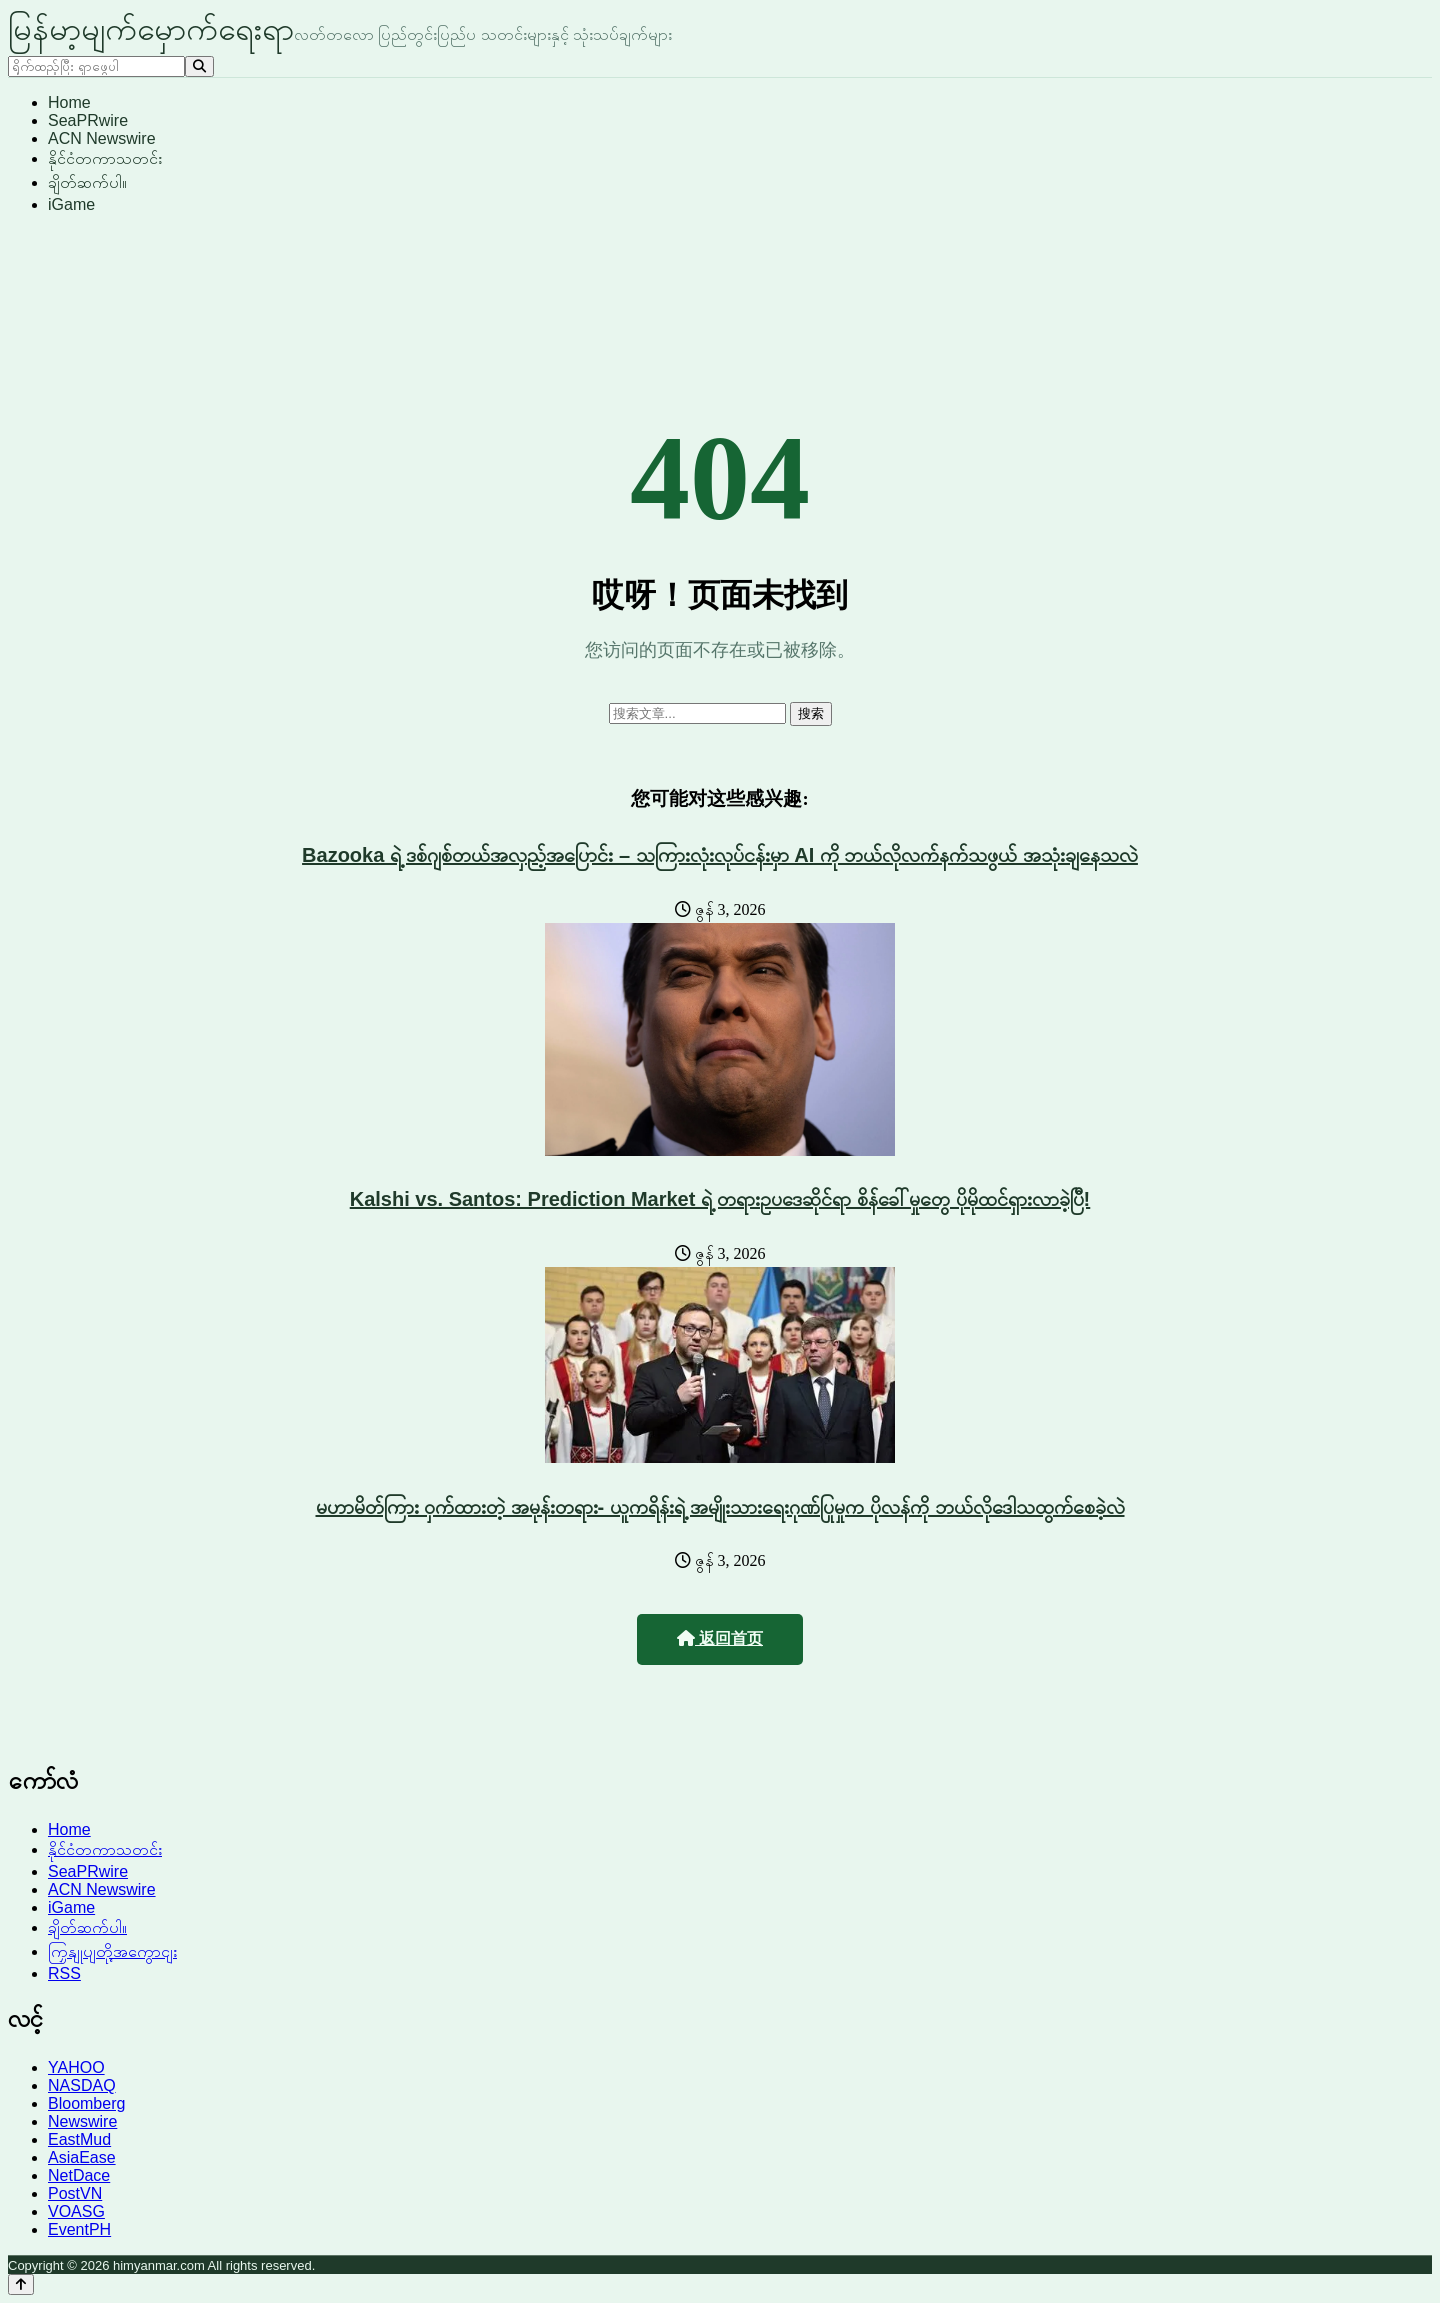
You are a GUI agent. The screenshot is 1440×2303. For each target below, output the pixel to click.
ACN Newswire (102, 138)
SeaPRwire (88, 120)
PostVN (75, 2193)
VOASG (76, 2211)
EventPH (79, 2229)
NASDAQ (82, 2085)
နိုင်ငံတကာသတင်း (105, 158)
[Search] (199, 66)
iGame (71, 204)
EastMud (79, 2139)
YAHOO (76, 2067)
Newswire (82, 2121)
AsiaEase (82, 2157)
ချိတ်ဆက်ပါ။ (87, 182)
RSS (64, 1973)
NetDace (79, 2175)
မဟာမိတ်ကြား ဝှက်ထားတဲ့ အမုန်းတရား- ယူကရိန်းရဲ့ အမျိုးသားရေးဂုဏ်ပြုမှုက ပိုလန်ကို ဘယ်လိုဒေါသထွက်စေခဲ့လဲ (720, 1507)
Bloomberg (86, 2103)
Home (69, 102)
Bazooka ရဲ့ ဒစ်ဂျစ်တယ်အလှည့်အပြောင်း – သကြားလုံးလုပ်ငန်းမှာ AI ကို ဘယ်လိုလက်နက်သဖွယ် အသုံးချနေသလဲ (720, 855)
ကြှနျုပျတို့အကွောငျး (112, 1951)
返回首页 (720, 1638)
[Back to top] (21, 2284)
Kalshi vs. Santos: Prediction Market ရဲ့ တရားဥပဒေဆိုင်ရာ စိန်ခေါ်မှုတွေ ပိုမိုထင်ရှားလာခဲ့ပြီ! (720, 1199)
